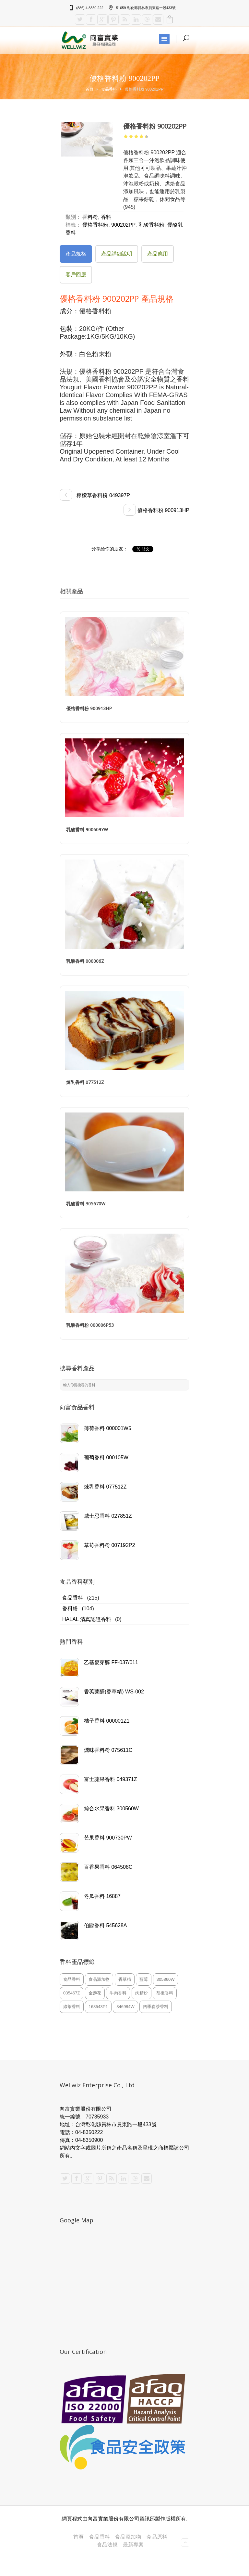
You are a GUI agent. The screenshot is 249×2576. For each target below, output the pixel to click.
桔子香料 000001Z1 (107, 1721)
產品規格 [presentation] (75, 254)
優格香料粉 (95, 225)
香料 (106, 217)
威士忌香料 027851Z (108, 1516)
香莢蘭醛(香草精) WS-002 (114, 1691)
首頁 (89, 89)
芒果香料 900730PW (108, 1838)
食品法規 (107, 2544)
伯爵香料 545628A (105, 1925)
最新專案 (133, 2544)
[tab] (76, 254)
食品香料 (109, 89)
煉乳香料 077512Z (105, 1486)
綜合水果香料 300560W (111, 1808)
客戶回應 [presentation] (75, 274)
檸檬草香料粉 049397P (95, 495)
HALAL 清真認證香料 (86, 1619)
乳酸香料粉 (151, 225)
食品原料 (157, 2537)
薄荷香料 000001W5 (107, 1428)
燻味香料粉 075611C (108, 1750)
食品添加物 (128, 2537)
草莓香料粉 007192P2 (109, 1545)
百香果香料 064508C (108, 1867)
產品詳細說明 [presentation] (116, 254)
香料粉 (70, 1608)
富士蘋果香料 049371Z (110, 1779)
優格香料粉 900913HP (156, 510)
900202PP (123, 225)
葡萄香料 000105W (106, 1457)
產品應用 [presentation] (157, 254)
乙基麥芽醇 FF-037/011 (111, 1662)
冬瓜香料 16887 (102, 1896)
